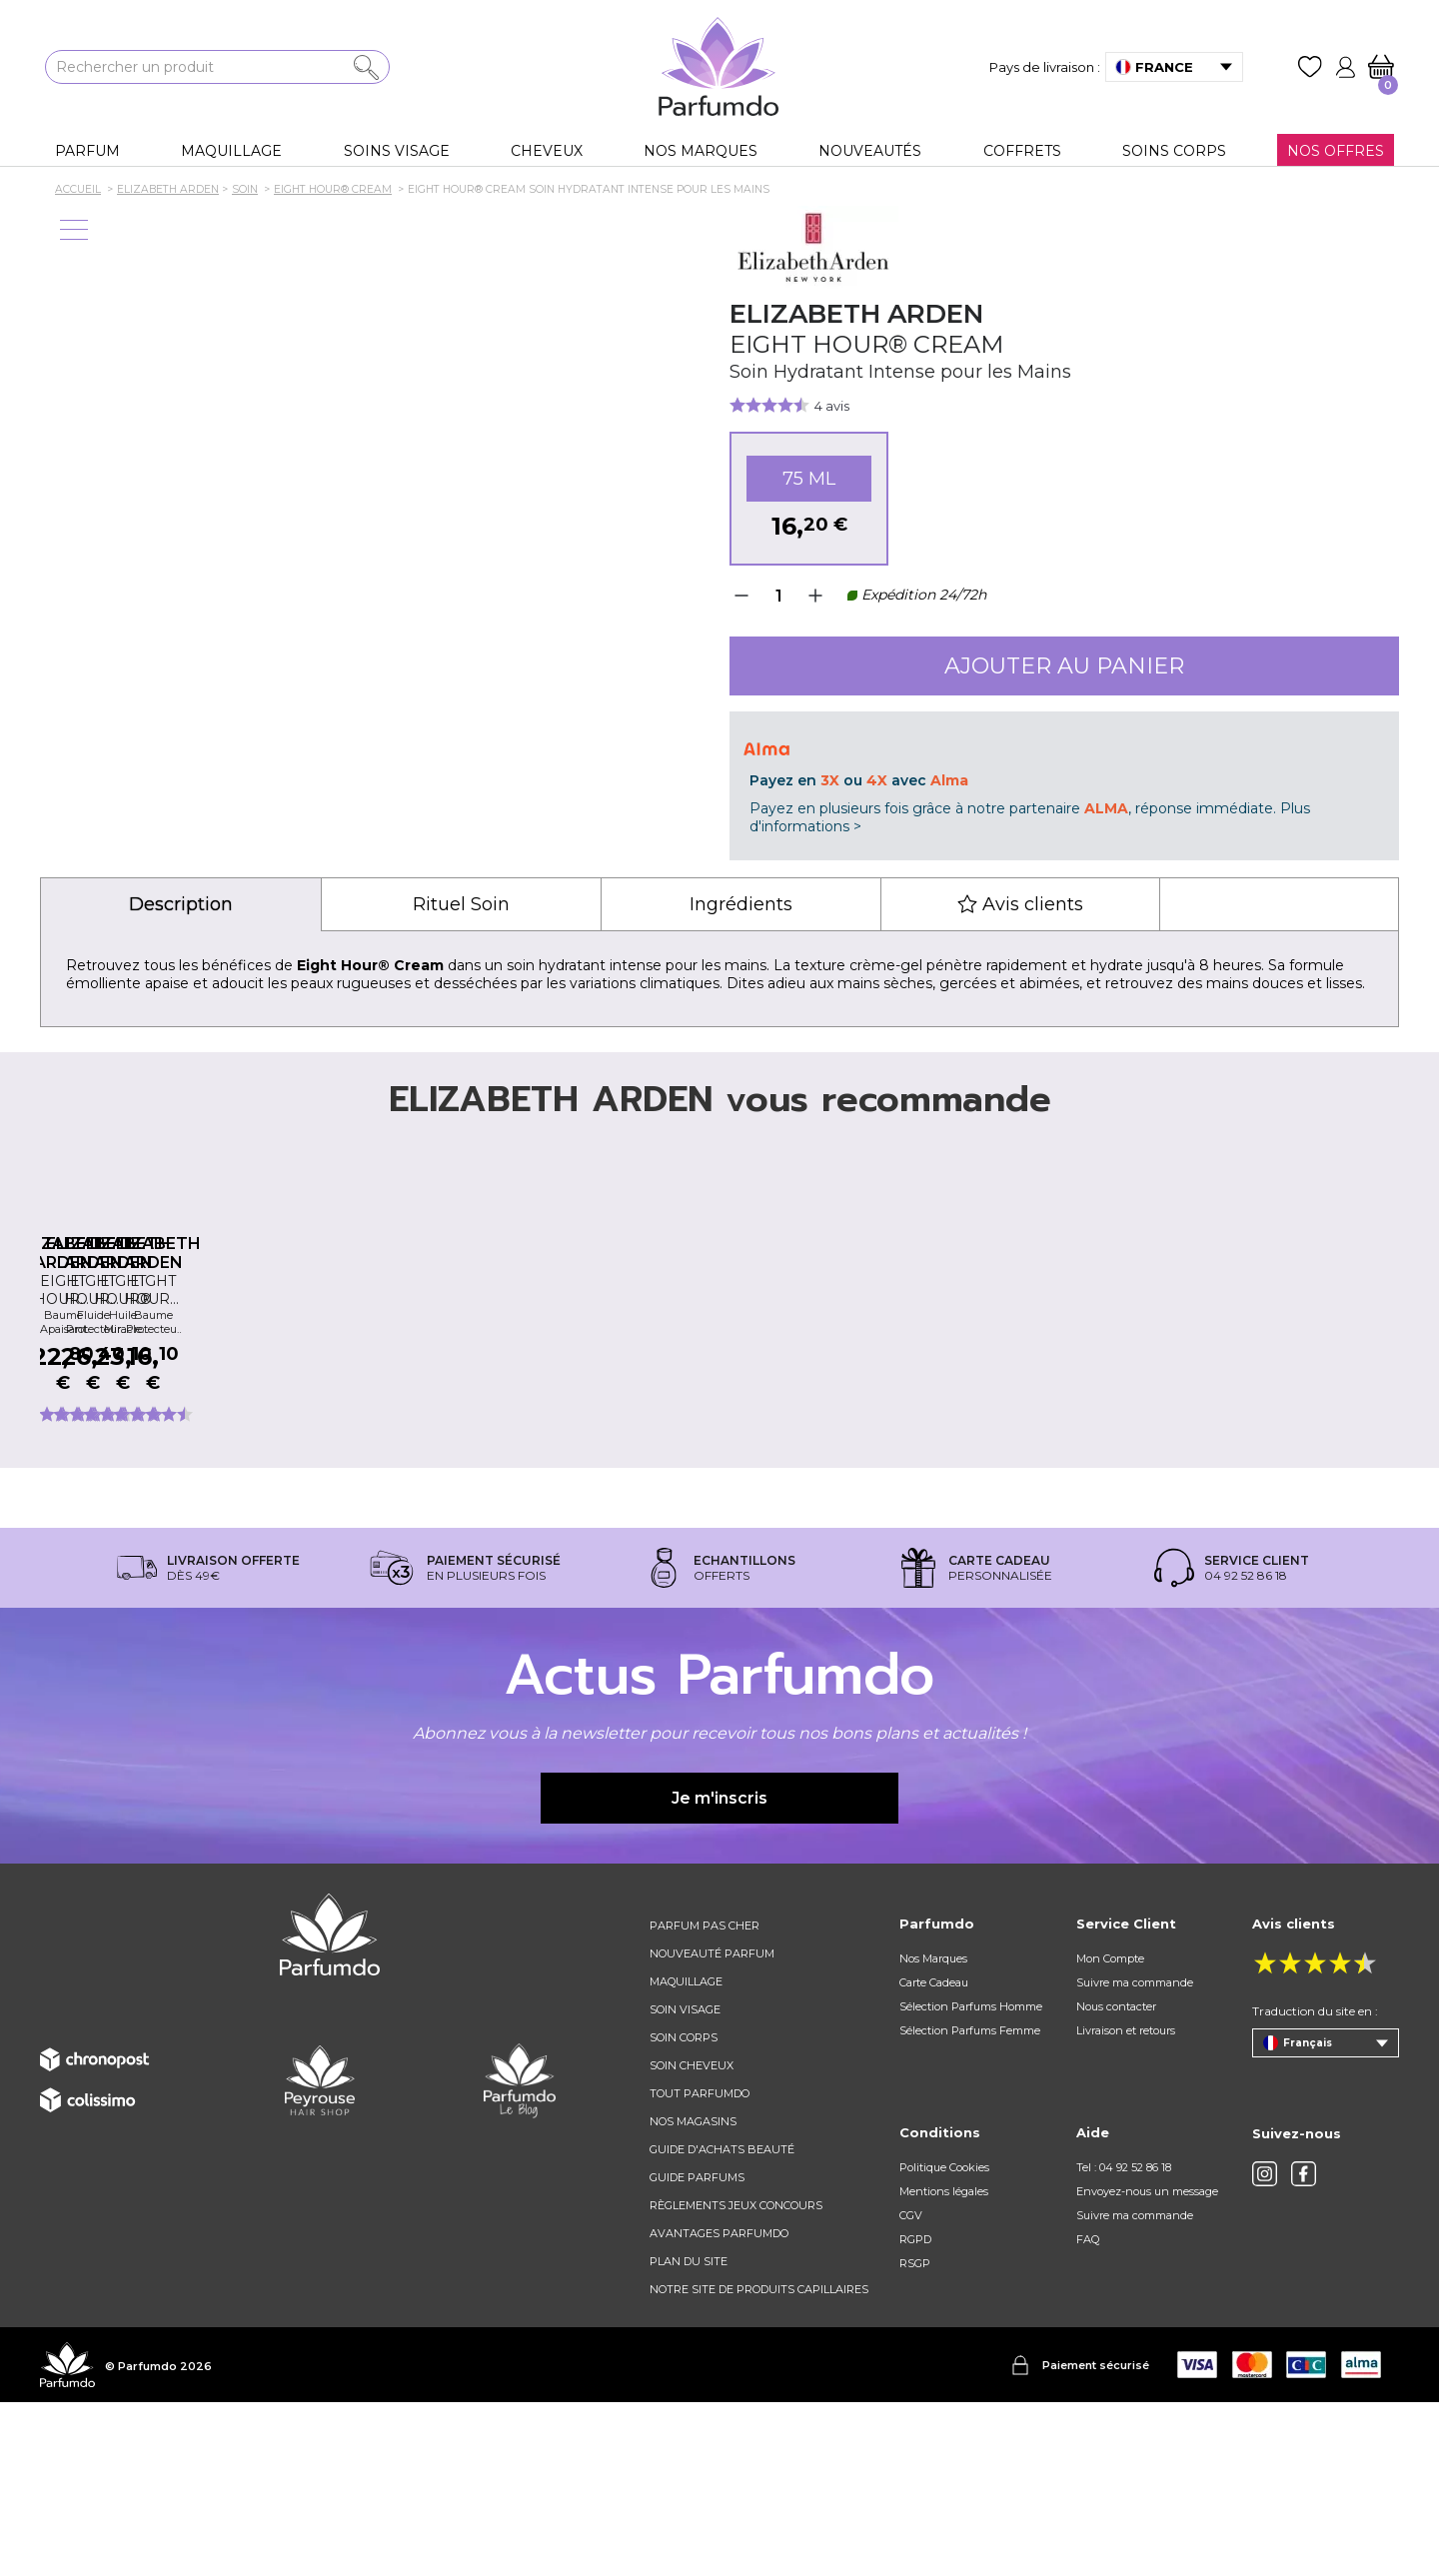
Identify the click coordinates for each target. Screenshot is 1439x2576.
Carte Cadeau (933, 2156)
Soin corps (684, 2211)
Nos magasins (693, 2295)
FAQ (1087, 2413)
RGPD (915, 2413)
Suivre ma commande (1134, 2156)
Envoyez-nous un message (1147, 2365)
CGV (910, 2389)
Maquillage (686, 2155)
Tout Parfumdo (699, 2267)
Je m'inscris (719, 1971)
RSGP (914, 2437)
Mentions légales (943, 2365)
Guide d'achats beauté (722, 2323)
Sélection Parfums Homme (970, 2180)
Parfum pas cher (704, 2099)
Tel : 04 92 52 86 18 (1123, 2341)
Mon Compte (1110, 2132)
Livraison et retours (1125, 2204)
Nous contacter (1116, 2180)
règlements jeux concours (736, 2379)
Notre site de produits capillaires (759, 2463)
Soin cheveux (691, 2239)
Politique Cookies (944, 2341)
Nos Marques (933, 2132)
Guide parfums (697, 2351)
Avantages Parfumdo (719, 2407)
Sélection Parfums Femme (969, 2204)
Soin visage (685, 2183)
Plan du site (688, 2435)
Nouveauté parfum (712, 2127)
